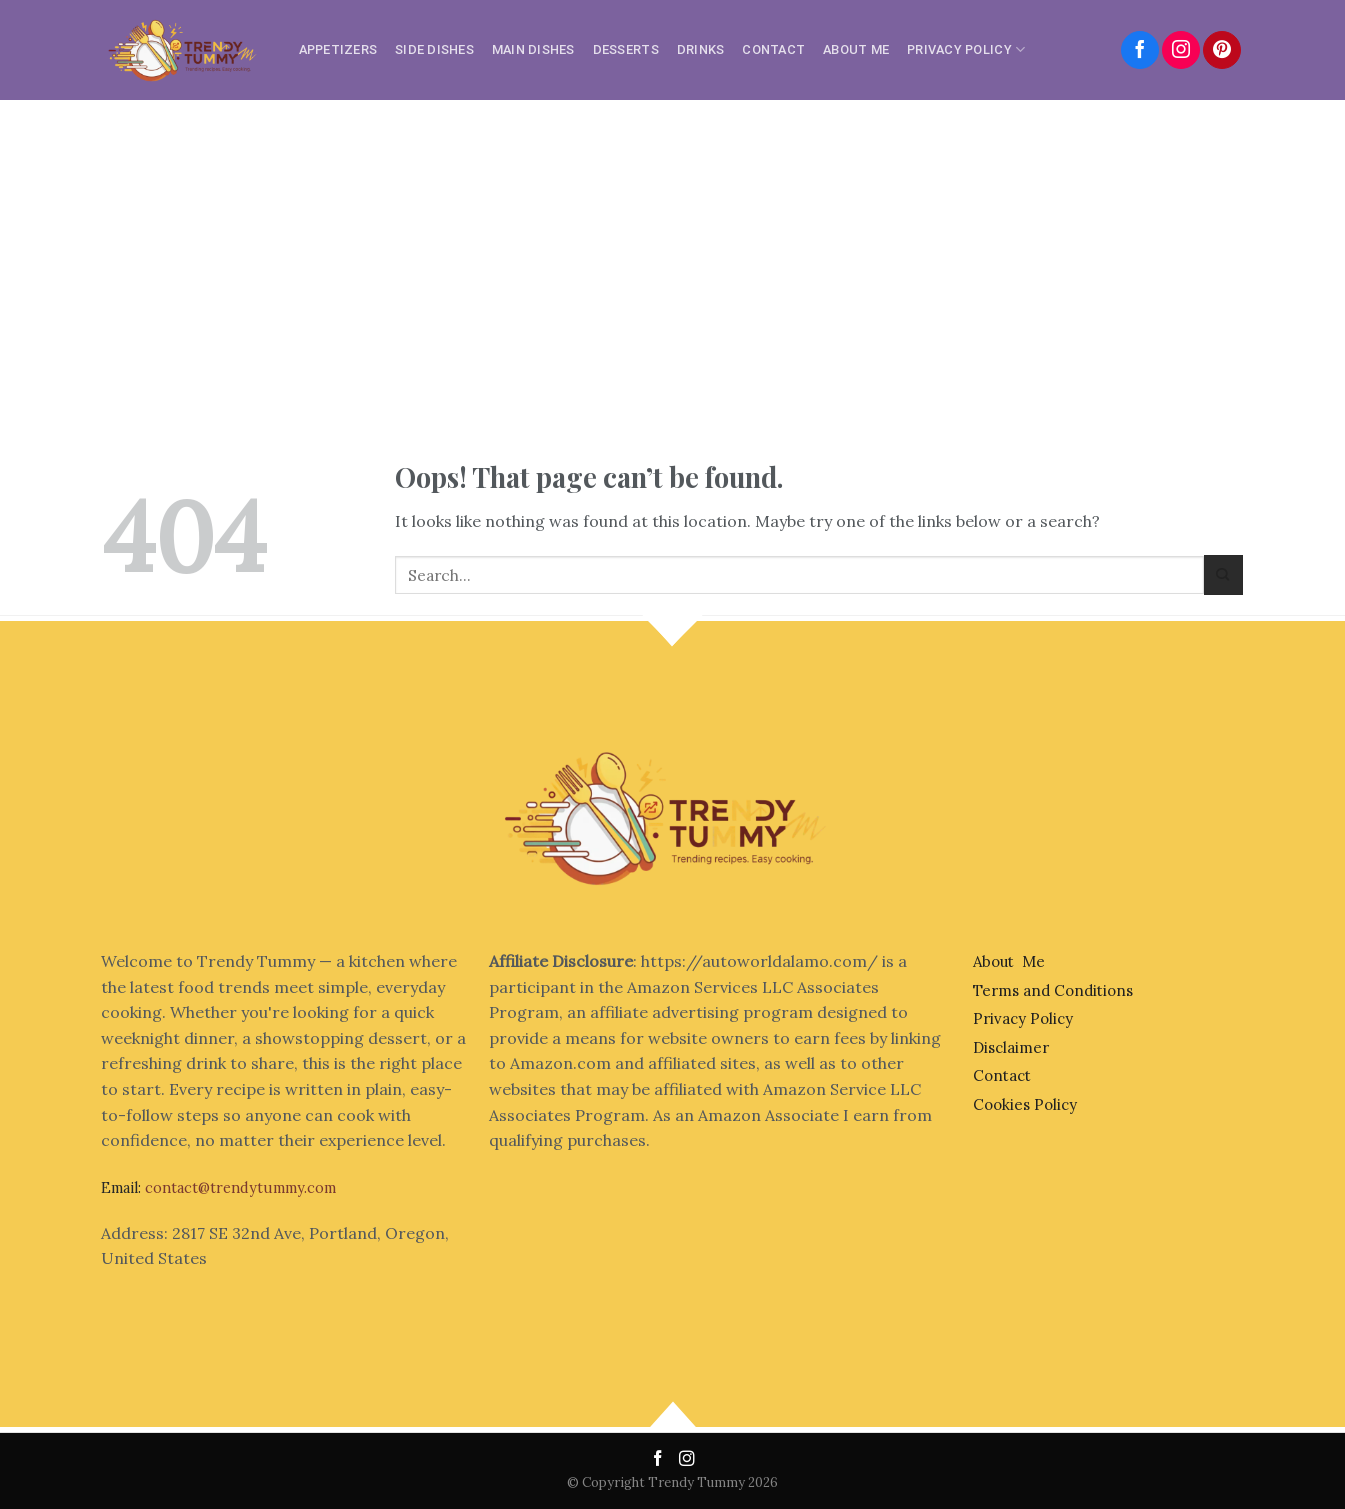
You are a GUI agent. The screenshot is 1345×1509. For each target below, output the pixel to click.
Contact (773, 49)
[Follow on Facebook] (1140, 50)
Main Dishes (533, 49)
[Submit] (1223, 574)
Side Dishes (434, 49)
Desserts (626, 49)
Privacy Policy (966, 49)
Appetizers (338, 49)
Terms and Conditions (1053, 990)
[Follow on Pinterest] (1222, 50)
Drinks (701, 49)
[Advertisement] (673, 250)
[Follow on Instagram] (1181, 50)
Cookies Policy (1025, 1104)
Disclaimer (1011, 1047)
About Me (856, 49)
